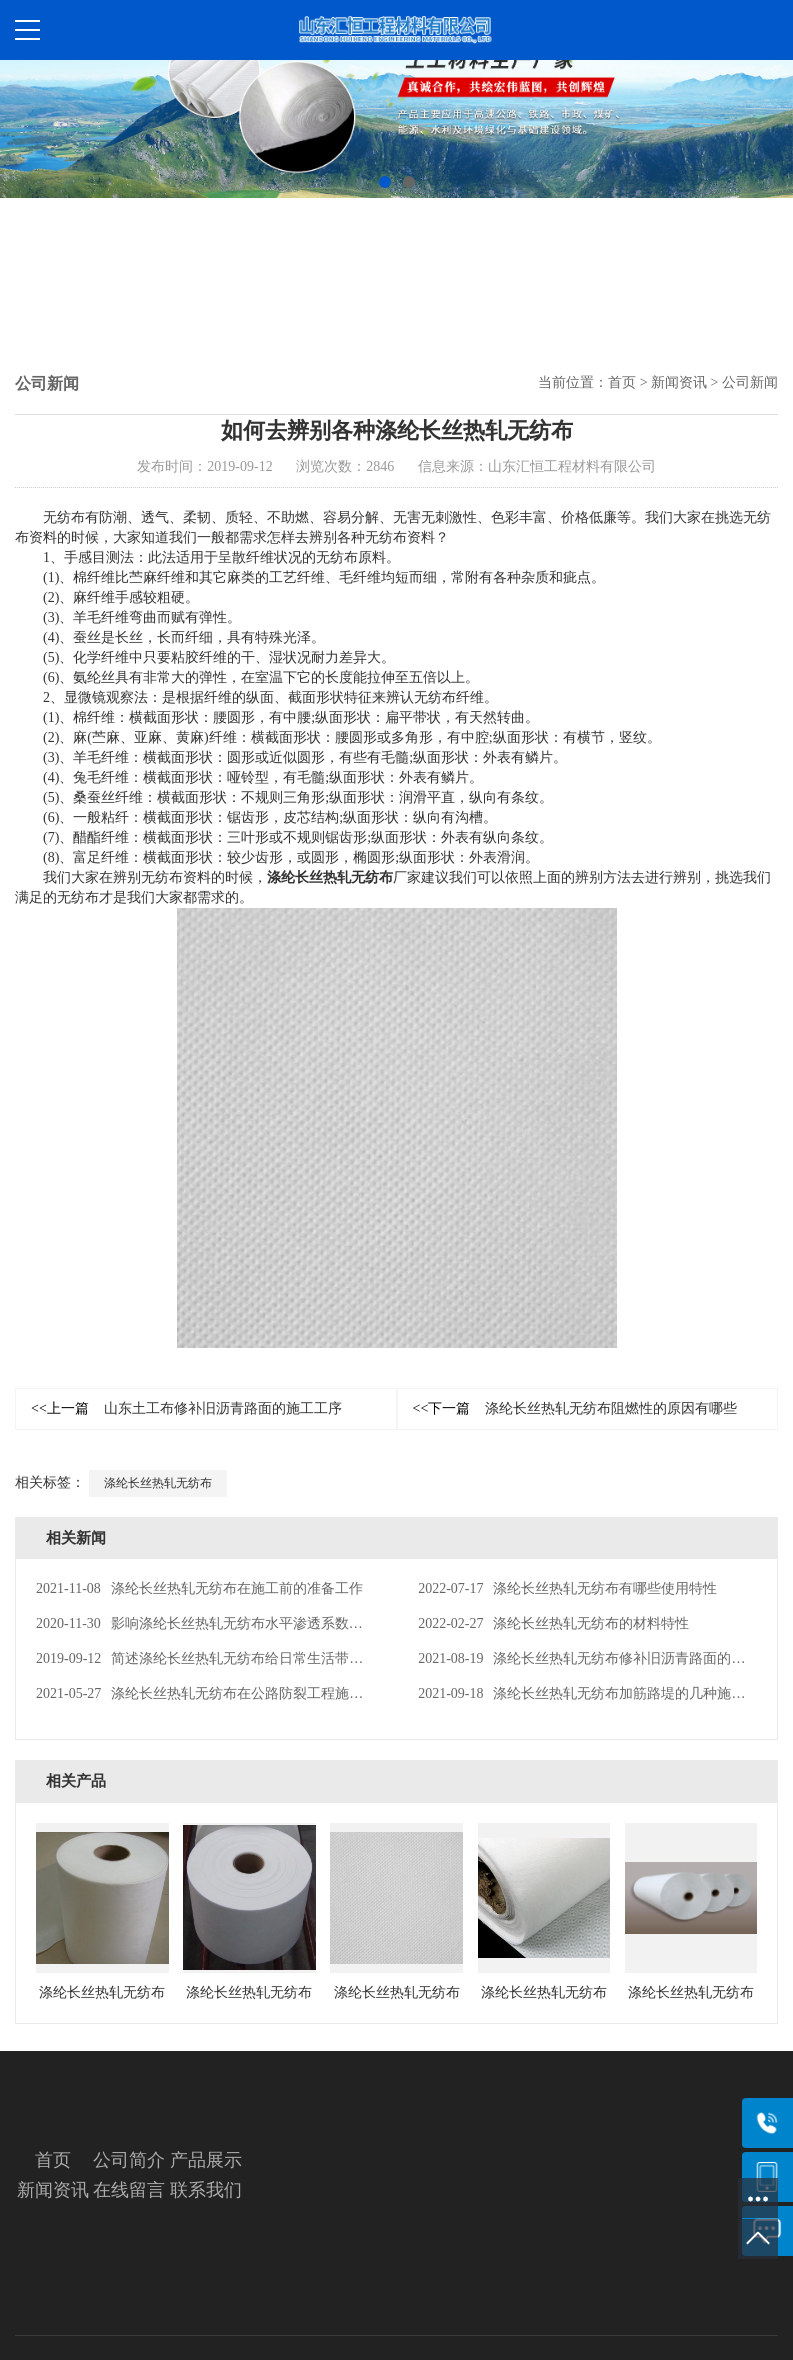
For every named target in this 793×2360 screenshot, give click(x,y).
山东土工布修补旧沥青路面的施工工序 (186, 1408)
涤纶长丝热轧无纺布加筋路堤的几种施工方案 (595, 1693)
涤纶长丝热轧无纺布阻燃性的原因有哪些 (575, 1408)
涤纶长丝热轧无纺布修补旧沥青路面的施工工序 (602, 1658)
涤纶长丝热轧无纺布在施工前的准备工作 (199, 1588)
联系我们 (206, 2190)
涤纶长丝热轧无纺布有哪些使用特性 (567, 1588)
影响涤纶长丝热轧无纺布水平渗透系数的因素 (213, 1623)
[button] (385, 182)
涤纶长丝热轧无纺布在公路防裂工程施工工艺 (213, 1693)
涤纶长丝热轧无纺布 (330, 877)
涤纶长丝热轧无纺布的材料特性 (553, 1623)
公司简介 (129, 2160)
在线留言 (129, 2190)
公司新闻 (750, 382)
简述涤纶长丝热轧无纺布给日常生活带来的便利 (220, 1658)
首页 (622, 382)
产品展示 (206, 2160)
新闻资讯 (679, 382)
